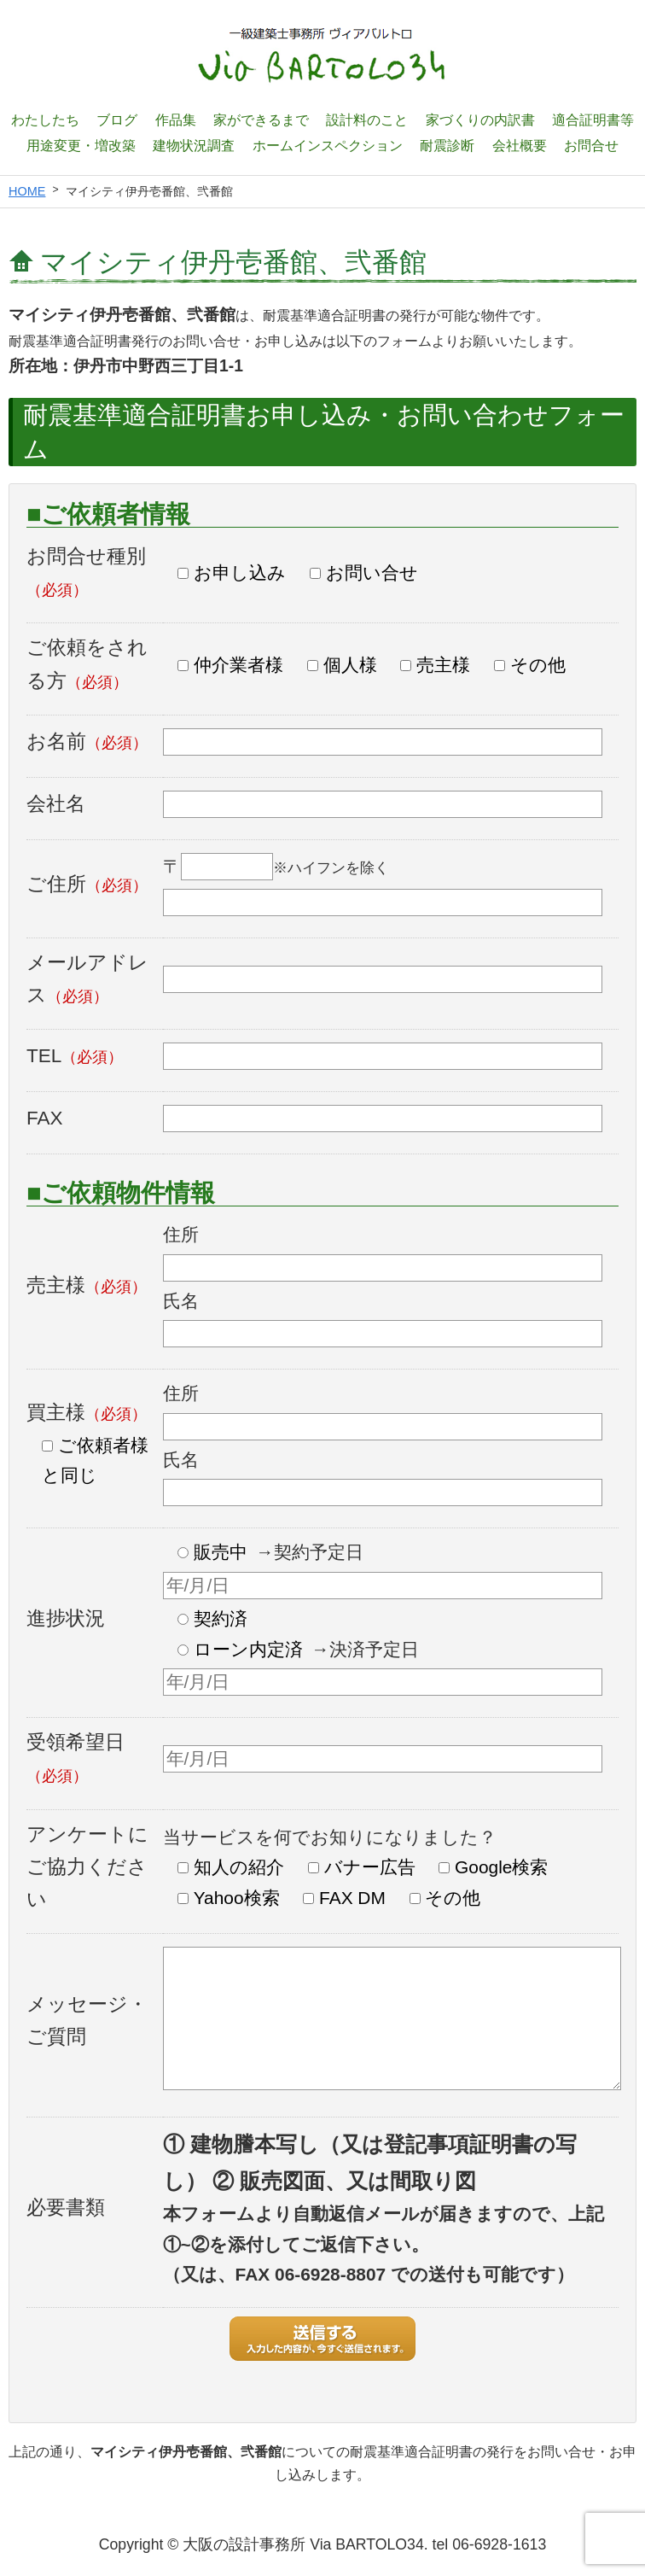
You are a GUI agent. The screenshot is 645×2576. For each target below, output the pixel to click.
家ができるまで (261, 119)
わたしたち (45, 119)
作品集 (175, 119)
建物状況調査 (194, 145)
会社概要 (519, 145)
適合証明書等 (593, 119)
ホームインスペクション (328, 145)
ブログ (116, 119)
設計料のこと (367, 119)
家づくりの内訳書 (480, 119)
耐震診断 (447, 145)
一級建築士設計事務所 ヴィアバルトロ (322, 55)
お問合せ (591, 145)
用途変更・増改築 (81, 145)
